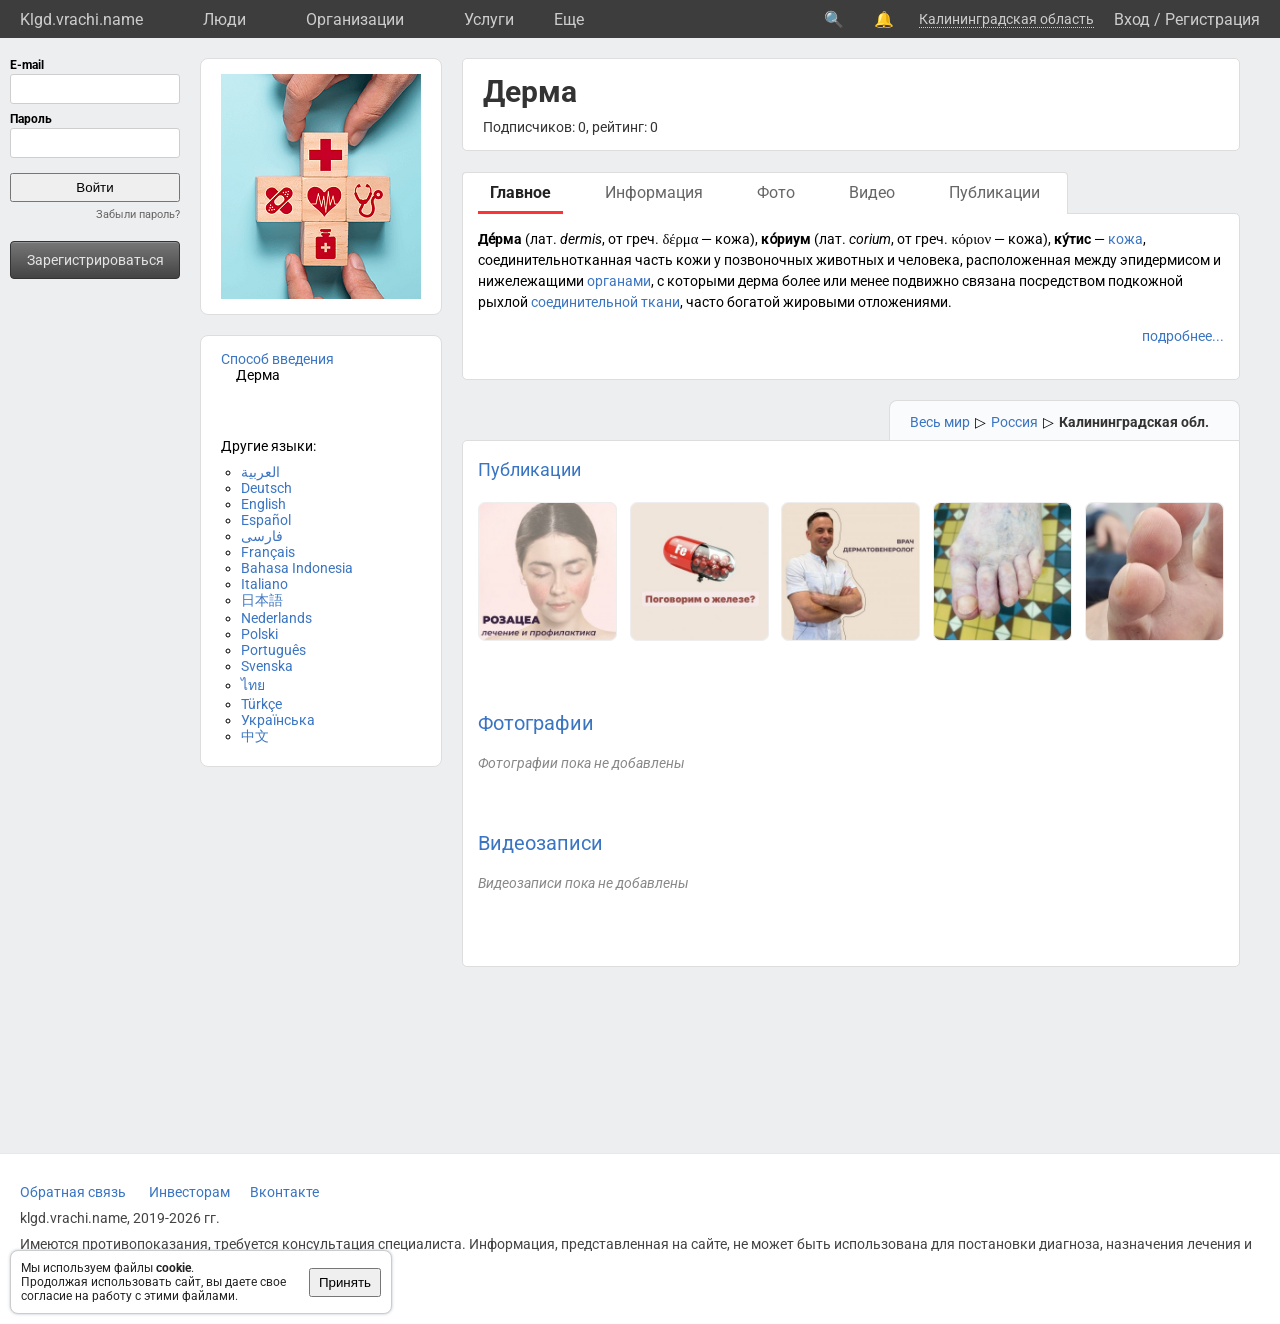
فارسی (262, 536)
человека (929, 260)
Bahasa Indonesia (297, 568)
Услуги (489, 19)
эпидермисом (1165, 260)
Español (266, 520)
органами (619, 281)
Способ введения (277, 359)
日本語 (262, 600)
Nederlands (276, 618)
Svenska (267, 666)
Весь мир (940, 422)
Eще (569, 19)
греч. (642, 239)
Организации (355, 19)
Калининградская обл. (1134, 422)
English (263, 504)
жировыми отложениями (865, 302)
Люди (224, 19)
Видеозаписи (540, 843)
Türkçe (261, 704)
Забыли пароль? (138, 214)
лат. (543, 239)
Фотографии (536, 723)
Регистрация (1212, 19)
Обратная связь (73, 1192)
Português (273, 650)
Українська (278, 720)
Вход (1132, 19)
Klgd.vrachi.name (81, 19)
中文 (255, 736)
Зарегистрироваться (95, 260)
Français (268, 552)
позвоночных (768, 260)
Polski (259, 634)
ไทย (253, 685)
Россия (1014, 422)
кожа (1125, 239)
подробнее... (1183, 336)
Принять (345, 1282)
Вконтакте (284, 1192)
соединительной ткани (605, 302)
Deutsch (266, 488)
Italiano (264, 584)
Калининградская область (1006, 19)
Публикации (529, 469)
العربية (260, 472)
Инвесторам (189, 1192)
